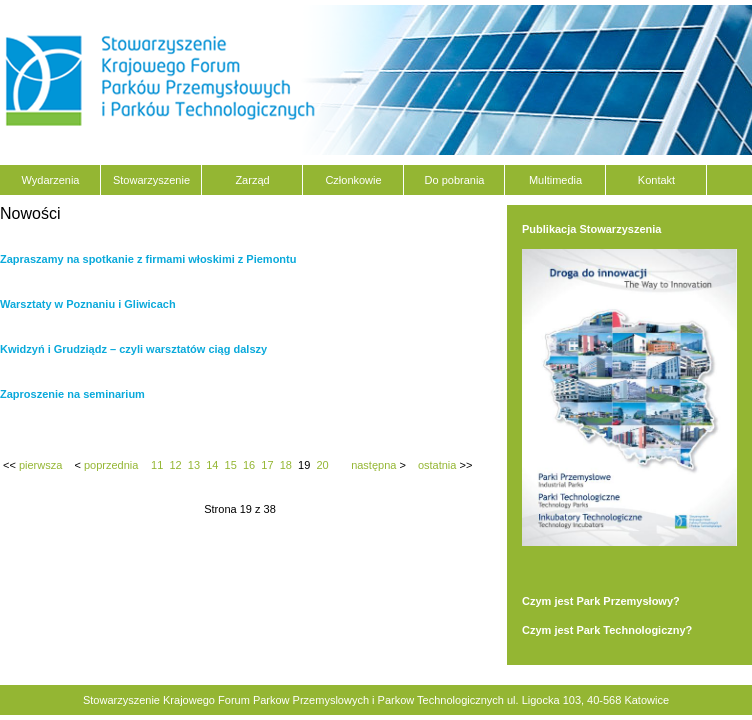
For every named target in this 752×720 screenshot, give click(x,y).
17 (267, 465)
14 (212, 465)
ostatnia (437, 465)
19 (304, 465)
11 (157, 465)
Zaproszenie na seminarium (72, 394)
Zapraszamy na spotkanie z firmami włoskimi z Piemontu (148, 259)
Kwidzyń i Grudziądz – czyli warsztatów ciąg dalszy (133, 349)
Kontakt (656, 180)
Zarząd (252, 180)
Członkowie (353, 180)
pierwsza (40, 465)
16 (249, 465)
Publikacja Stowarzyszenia (591, 229)
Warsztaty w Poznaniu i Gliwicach (88, 304)
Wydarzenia (51, 180)
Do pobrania (455, 180)
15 (231, 465)
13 (194, 465)
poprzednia (111, 465)
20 (322, 465)
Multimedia (555, 180)
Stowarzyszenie (151, 180)
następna (373, 465)
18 (286, 465)
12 (175, 465)
